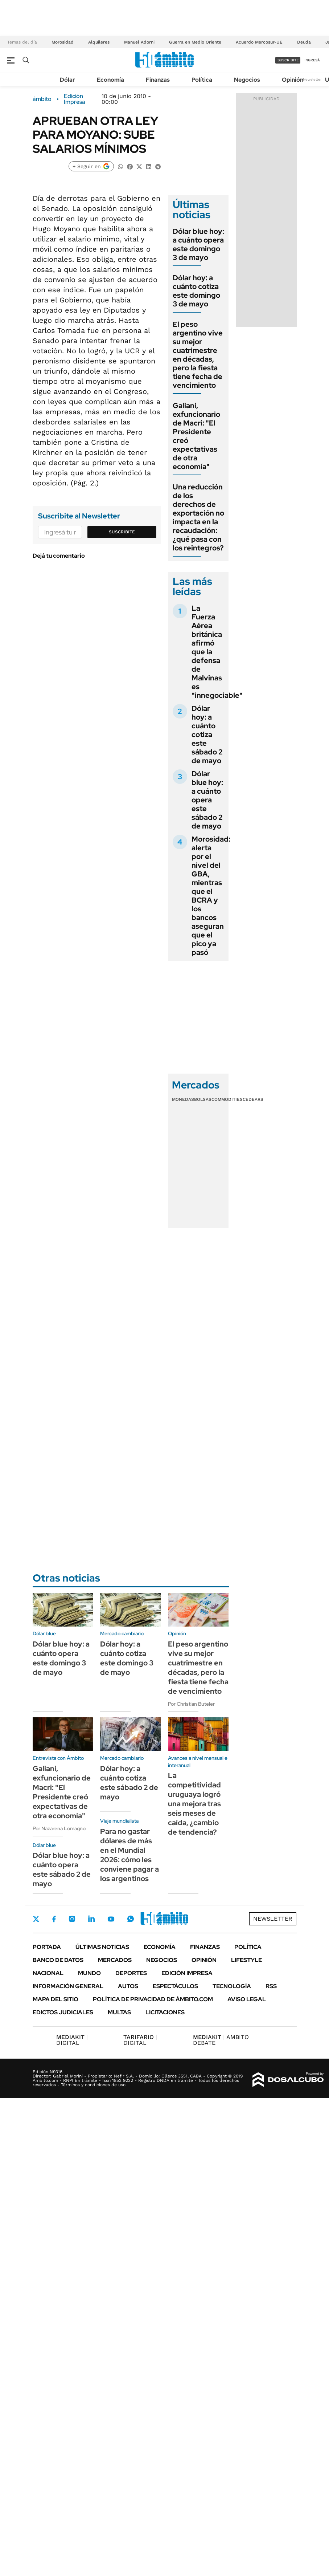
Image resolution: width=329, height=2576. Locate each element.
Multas (119, 2012)
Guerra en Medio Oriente (195, 42)
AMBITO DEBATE (221, 2040)
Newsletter (312, 79)
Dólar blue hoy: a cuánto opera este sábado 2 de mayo (207, 800)
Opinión (292, 80)
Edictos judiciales (63, 2012)
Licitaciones (165, 2012)
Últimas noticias (102, 1947)
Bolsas (202, 1099)
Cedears (253, 1099)
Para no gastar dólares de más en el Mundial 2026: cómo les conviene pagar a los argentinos (129, 1855)
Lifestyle (246, 1960)
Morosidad (63, 42)
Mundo (89, 1973)
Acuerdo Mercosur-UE (259, 42)
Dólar (67, 80)
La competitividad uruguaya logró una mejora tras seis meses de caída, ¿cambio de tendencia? (194, 1804)
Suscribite (122, 531)
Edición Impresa (187, 1973)
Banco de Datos (58, 1960)
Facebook (54, 1919)
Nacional (48, 1973)
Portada (47, 1947)
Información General (68, 1986)
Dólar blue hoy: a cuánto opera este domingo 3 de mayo (198, 244)
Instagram (72, 1919)
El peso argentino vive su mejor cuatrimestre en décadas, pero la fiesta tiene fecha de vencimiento (198, 355)
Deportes (131, 1973)
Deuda (304, 42)
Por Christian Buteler (191, 1704)
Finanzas (158, 80)
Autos (128, 1986)
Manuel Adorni (139, 42)
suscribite (288, 60)
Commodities (227, 1099)
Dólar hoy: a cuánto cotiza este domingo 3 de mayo (196, 291)
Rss (271, 1986)
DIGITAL (72, 2040)
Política (202, 80)
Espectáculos (175, 1986)
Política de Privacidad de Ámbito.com (153, 1999)
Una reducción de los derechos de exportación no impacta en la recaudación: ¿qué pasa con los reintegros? (198, 517)
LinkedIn (91, 1919)
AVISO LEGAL (246, 1999)
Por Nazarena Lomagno (59, 1828)
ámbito (42, 99)
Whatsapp (130, 1919)
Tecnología (232, 1986)
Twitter (36, 1919)
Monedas (183, 1099)
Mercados (115, 1960)
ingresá (312, 60)
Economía (110, 80)
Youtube (111, 1919)
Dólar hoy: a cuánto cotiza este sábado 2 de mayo (207, 734)
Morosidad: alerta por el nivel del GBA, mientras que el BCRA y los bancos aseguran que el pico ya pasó (211, 895)
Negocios (247, 80)
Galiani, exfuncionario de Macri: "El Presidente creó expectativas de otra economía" (196, 436)
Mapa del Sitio (55, 1999)
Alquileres (99, 42)
